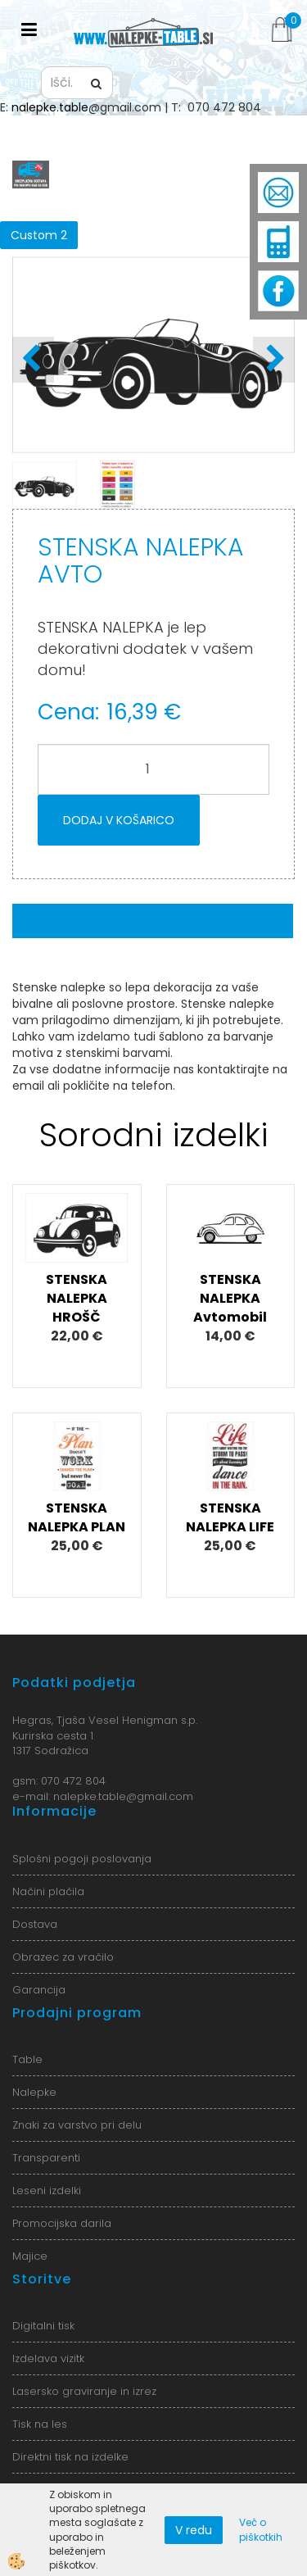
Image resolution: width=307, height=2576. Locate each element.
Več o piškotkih (260, 2529)
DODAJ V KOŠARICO (118, 820)
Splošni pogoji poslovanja (81, 1858)
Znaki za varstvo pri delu (77, 2125)
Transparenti (46, 2158)
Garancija (38, 1990)
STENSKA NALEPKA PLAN (76, 1517)
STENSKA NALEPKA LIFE (230, 1517)
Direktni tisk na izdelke (70, 2457)
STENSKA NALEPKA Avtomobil (230, 1298)
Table (27, 2059)
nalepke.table (49, 107)
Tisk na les (39, 2424)
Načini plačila (48, 1891)
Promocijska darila (61, 2223)
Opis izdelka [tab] (153, 921)
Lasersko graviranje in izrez (84, 2391)
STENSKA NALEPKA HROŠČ (76, 1298)
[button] (274, 360)
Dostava (34, 1924)
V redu (193, 2530)
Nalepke (34, 2092)
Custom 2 (39, 235)
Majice (29, 2256)
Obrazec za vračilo (63, 1957)
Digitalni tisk (43, 2325)
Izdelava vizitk (48, 2358)
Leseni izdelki (46, 2190)
